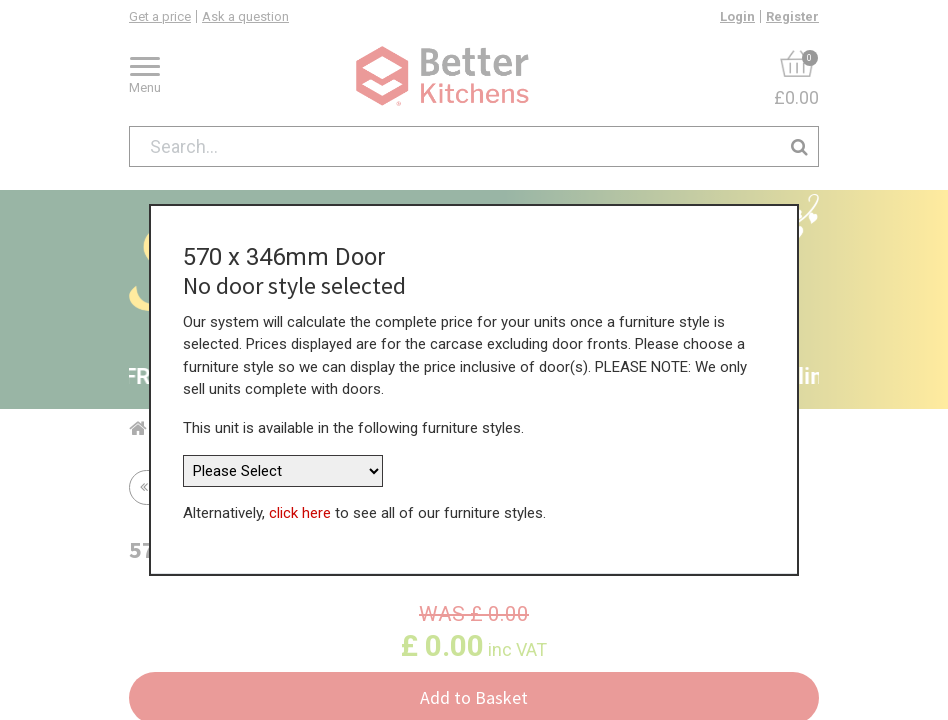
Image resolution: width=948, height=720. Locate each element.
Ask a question (245, 16)
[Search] (799, 146)
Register (792, 16)
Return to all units (211, 487)
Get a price (160, 16)
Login (737, 16)
